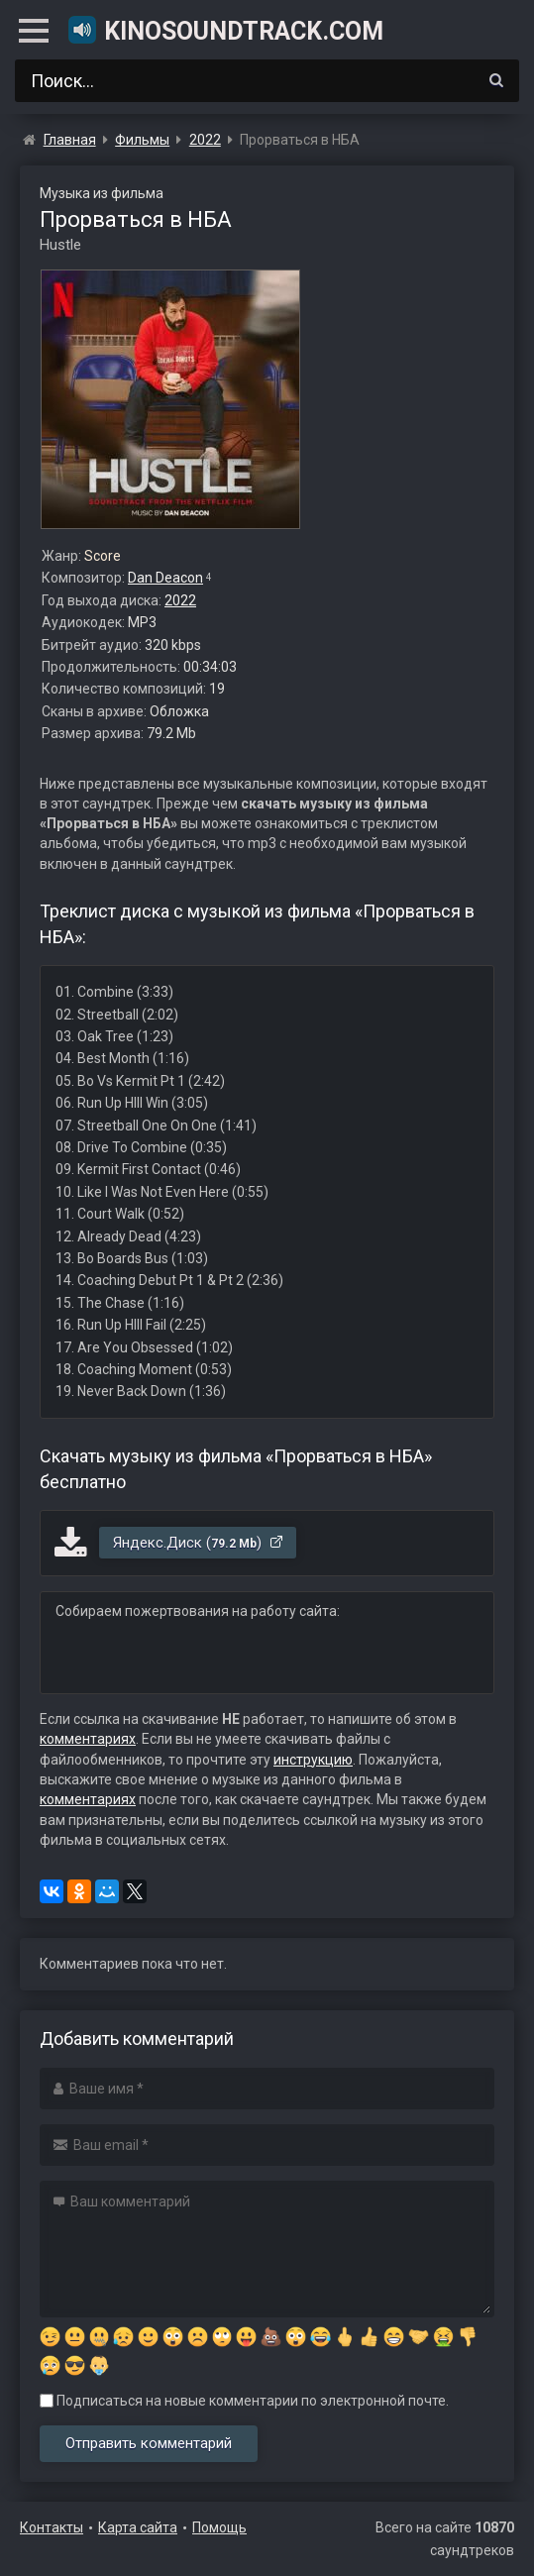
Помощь (219, 2527)
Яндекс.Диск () (198, 1543)
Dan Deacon (165, 578)
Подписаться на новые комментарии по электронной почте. (244, 2401)
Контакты (51, 2527)
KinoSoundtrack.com (224, 30)
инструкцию (313, 1760)
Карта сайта (137, 2527)
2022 (180, 600)
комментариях (88, 1739)
